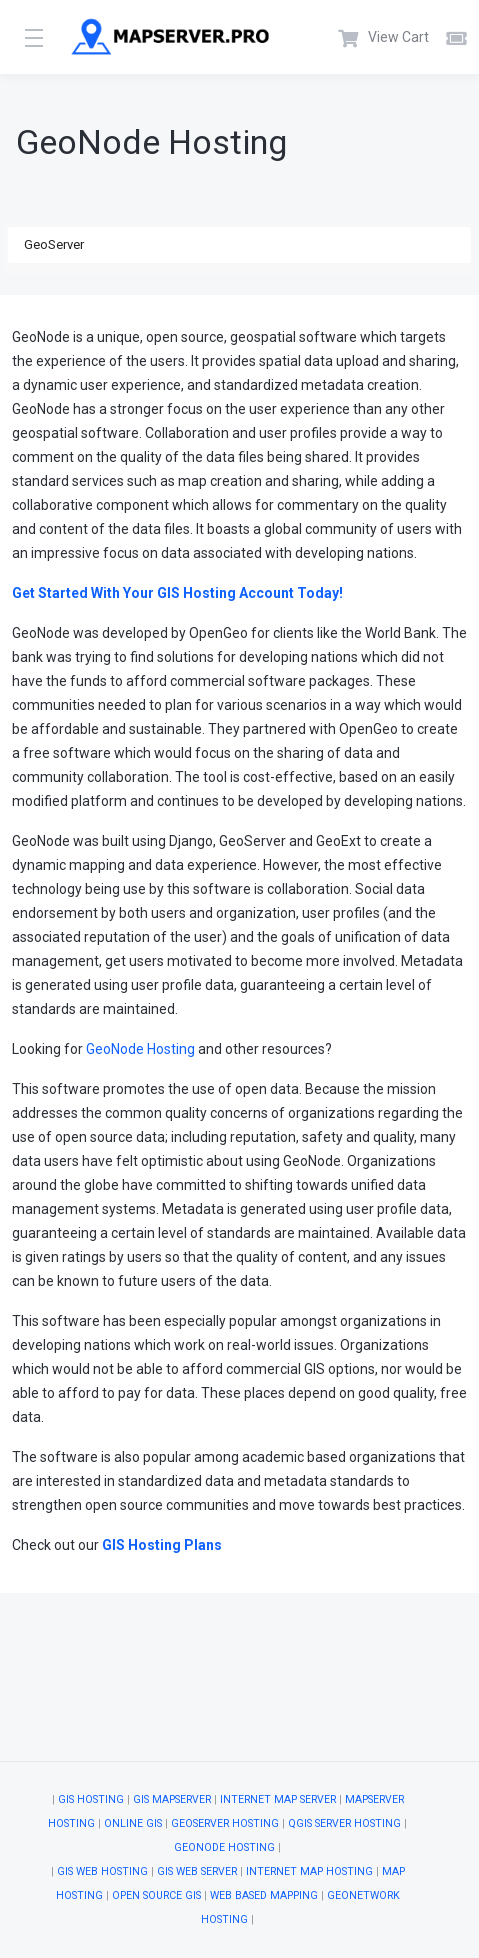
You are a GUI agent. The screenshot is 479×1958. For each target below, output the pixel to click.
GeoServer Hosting (225, 1823)
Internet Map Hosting (309, 1871)
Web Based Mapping (264, 1895)
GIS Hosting (91, 1799)
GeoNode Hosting (140, 1049)
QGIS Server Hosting (344, 1823)
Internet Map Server (278, 1799)
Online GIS (133, 1823)
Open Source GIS (156, 1895)
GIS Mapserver (172, 1799)
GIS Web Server (197, 1871)
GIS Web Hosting (102, 1871)
